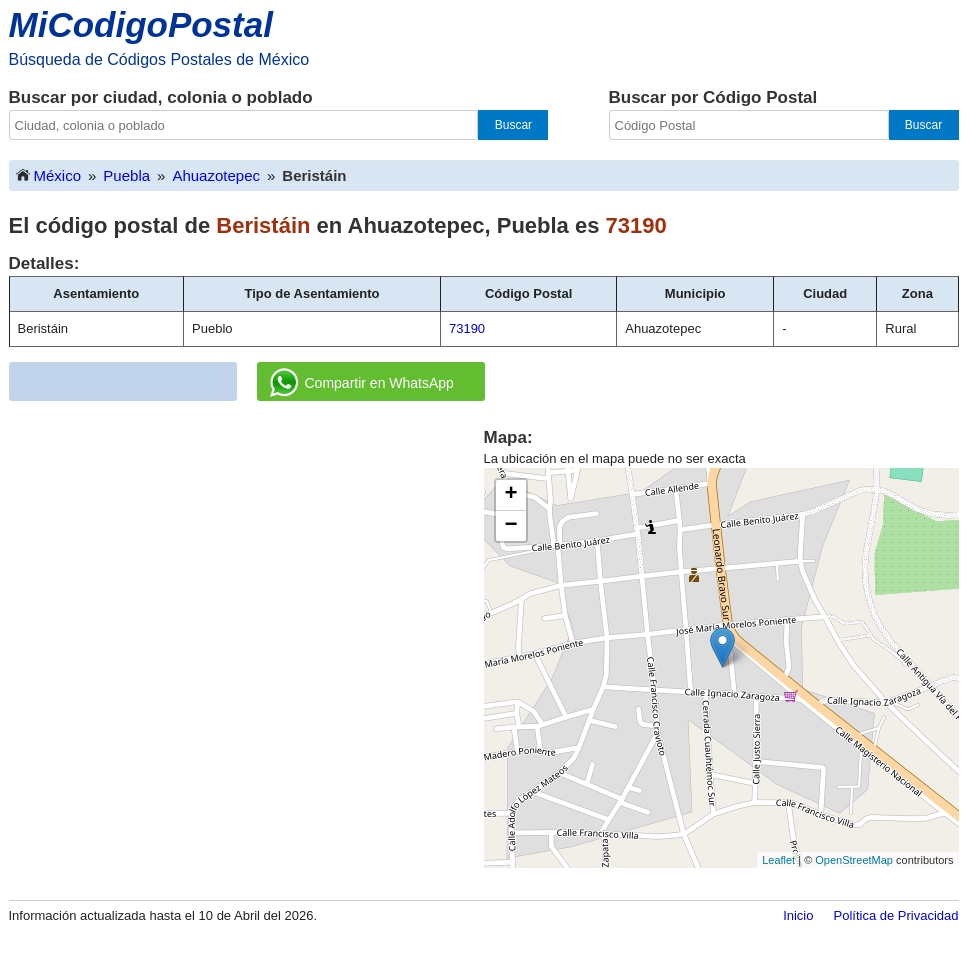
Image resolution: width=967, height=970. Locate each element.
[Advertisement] (246, 566)
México (48, 174)
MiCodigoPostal (141, 24)
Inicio (798, 915)
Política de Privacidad (895, 915)
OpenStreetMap (854, 860)
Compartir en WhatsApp (362, 383)
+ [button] (510, 495)
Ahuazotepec (216, 175)
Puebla (126, 175)
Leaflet (778, 860)
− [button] (510, 526)
